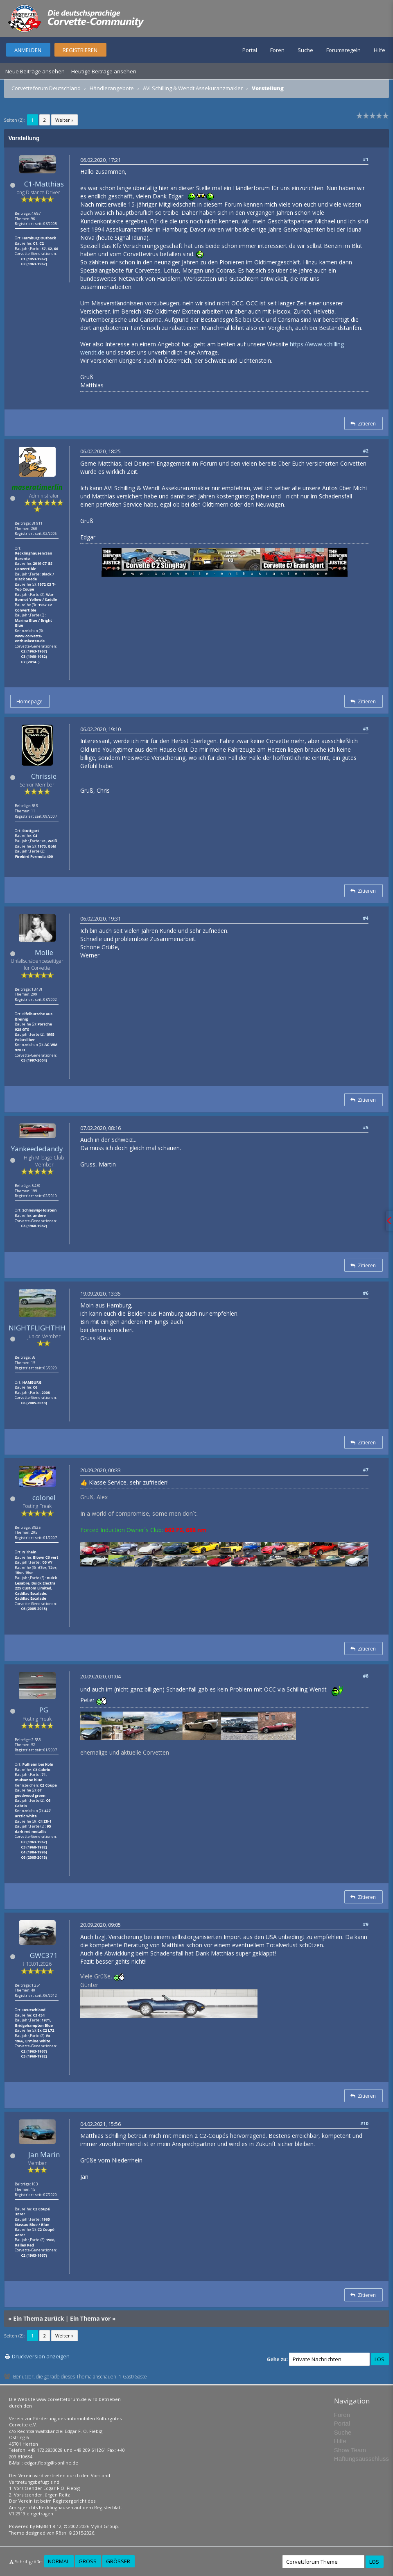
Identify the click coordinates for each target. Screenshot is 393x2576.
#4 (365, 918)
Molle (44, 952)
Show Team (350, 2449)
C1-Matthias (44, 184)
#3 (365, 728)
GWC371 (44, 1955)
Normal (58, 2561)
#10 (364, 2123)
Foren (277, 50)
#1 (365, 159)
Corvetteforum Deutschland (46, 88)
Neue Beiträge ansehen (35, 71)
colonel (44, 1497)
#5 (365, 1127)
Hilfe (379, 50)
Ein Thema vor (90, 2318)
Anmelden (27, 50)
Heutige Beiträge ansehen (103, 71)
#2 (365, 451)
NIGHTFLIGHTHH (37, 1327)
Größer (118, 2561)
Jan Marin (44, 2154)
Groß (88, 2561)
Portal (249, 50)
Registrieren (80, 50)
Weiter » (64, 120)
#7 (365, 1469)
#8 (365, 1676)
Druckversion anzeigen (41, 2356)
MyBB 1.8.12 (48, 2526)
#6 (365, 1293)
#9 (365, 1924)
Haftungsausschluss (361, 2458)
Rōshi (62, 2533)
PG (43, 1709)
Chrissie (43, 776)
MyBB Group (104, 2526)
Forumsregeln (343, 50)
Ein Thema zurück (38, 2318)
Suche (305, 50)
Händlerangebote (112, 88)
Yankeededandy (37, 1148)
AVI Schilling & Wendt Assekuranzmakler (193, 88)
